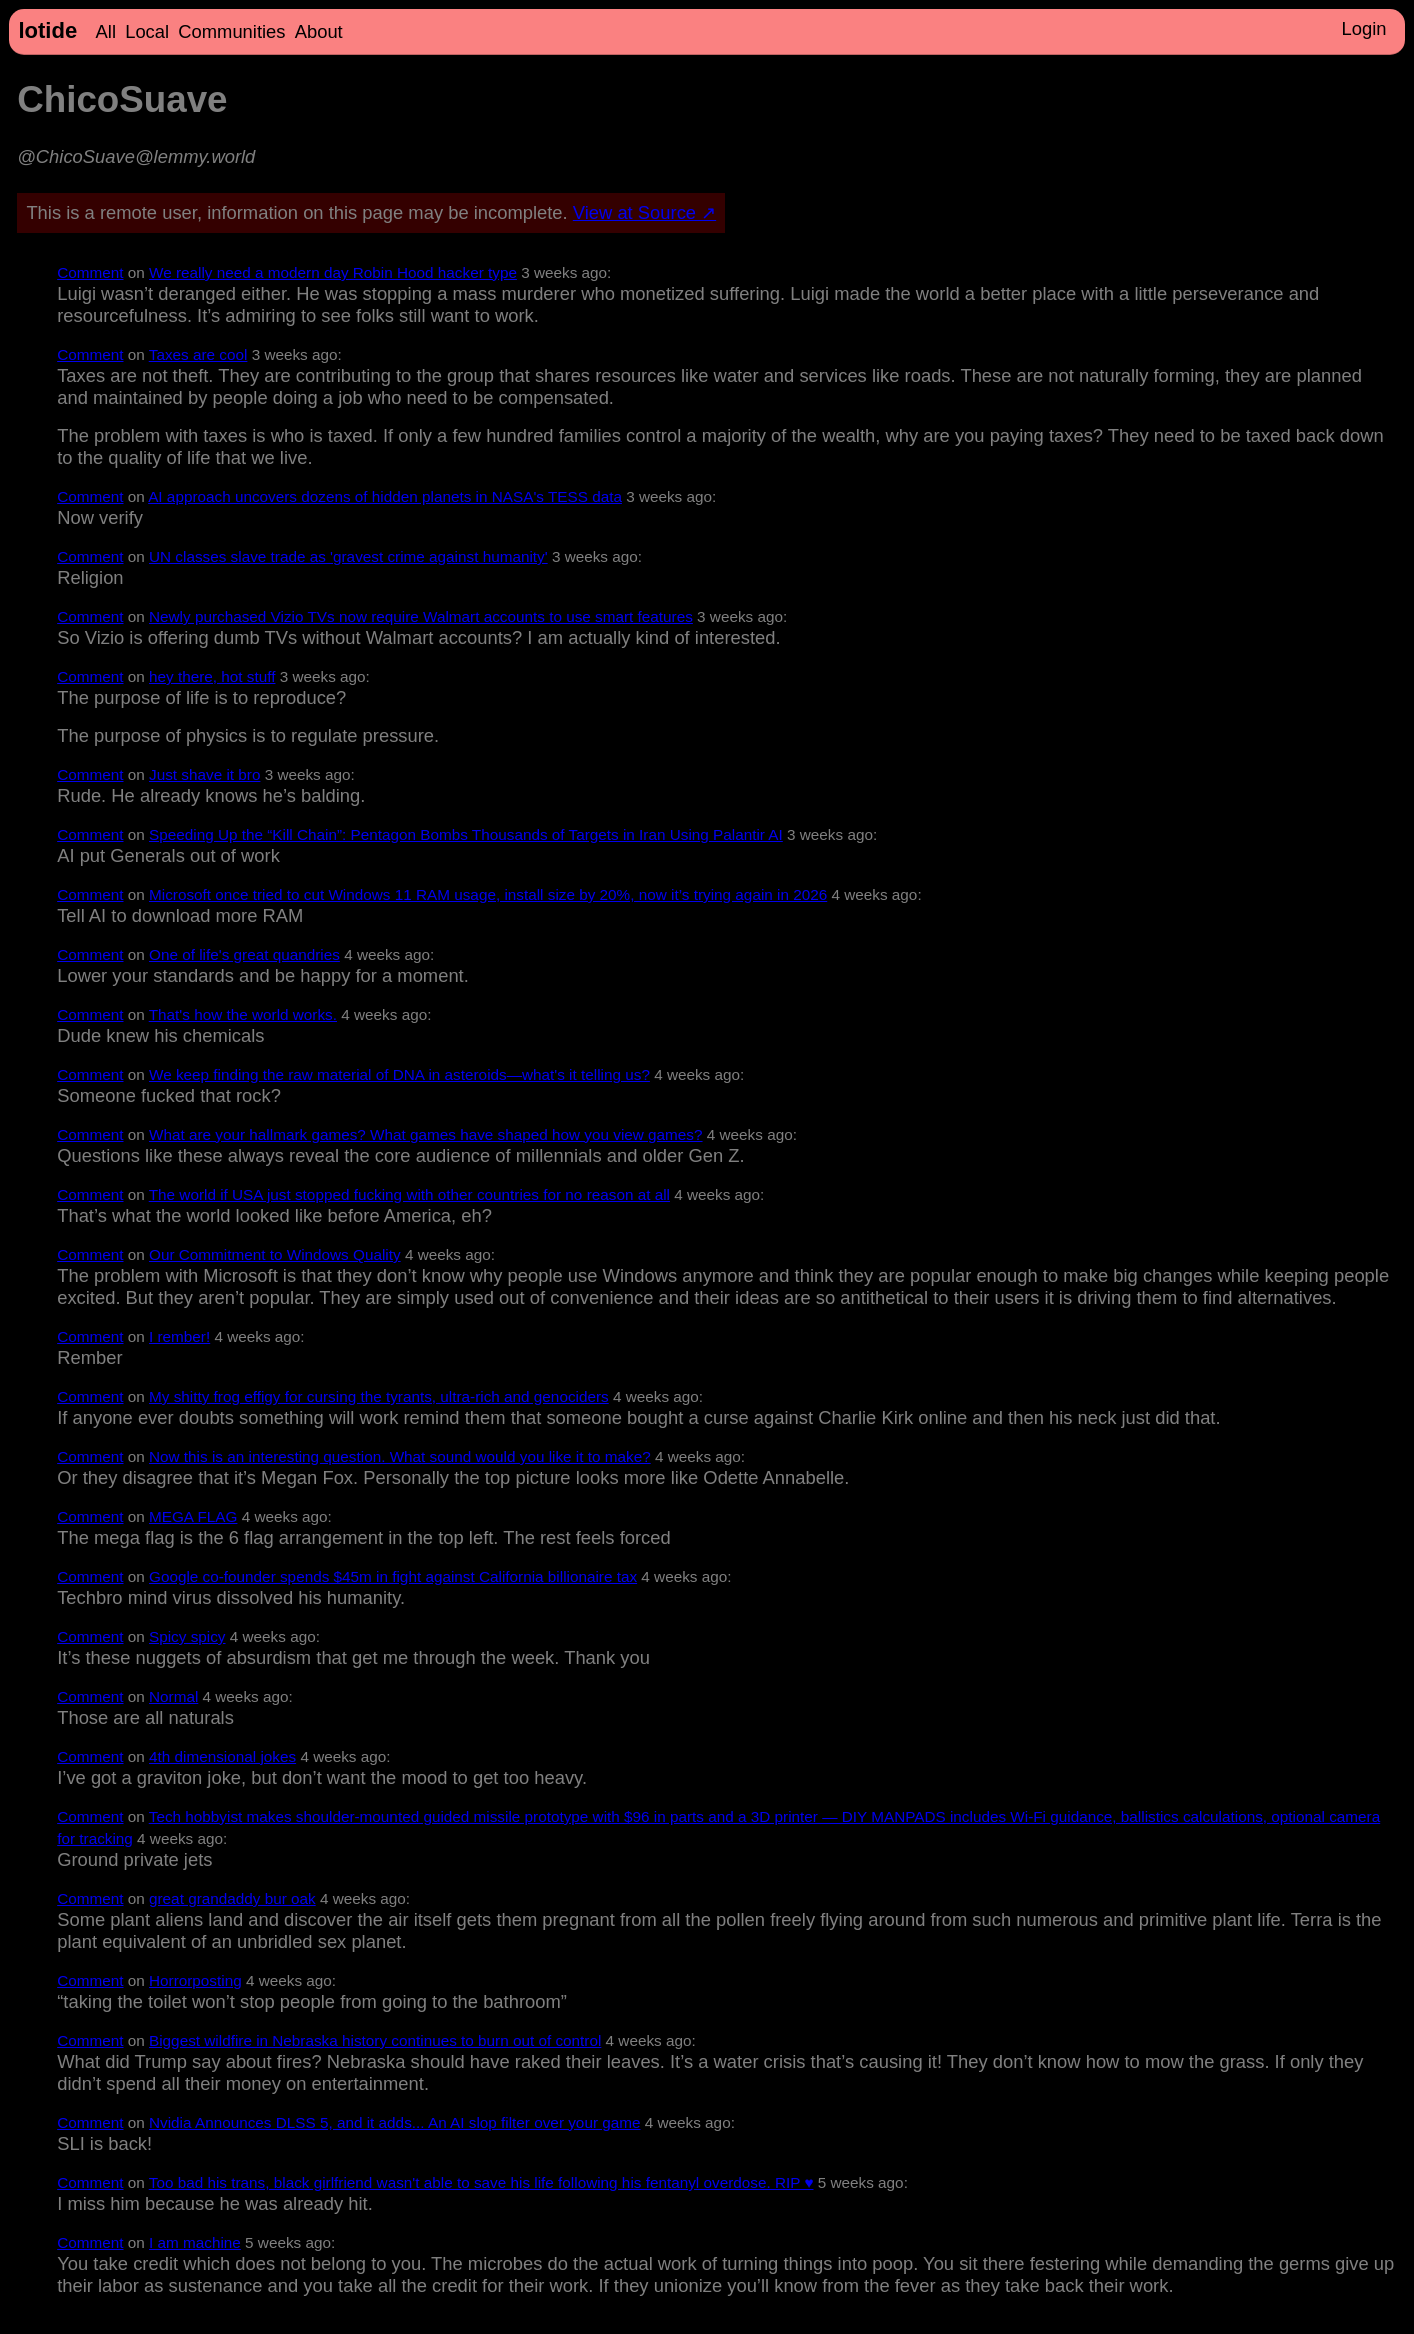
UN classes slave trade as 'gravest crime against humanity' (348, 556)
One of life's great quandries (244, 954)
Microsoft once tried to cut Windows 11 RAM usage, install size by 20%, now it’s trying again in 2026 (488, 894)
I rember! (179, 1336)
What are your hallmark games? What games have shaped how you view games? (426, 1134)
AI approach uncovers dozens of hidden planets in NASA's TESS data (385, 496)
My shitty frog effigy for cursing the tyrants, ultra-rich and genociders (379, 1396)
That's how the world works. (243, 1014)
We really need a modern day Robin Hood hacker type (333, 272)
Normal (173, 1696)
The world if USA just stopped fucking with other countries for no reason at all (409, 1194)
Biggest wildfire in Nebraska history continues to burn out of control (375, 2040)
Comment (90, 272)
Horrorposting (195, 1980)
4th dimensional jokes (222, 1756)
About (319, 31)
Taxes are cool (198, 354)
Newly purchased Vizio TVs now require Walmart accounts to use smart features (421, 616)
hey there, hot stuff (212, 676)
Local (147, 31)
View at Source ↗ (644, 212)
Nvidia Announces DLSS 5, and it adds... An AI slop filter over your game (394, 2122)
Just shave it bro (204, 774)
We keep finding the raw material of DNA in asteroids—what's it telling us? (399, 1074)
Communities (231, 31)
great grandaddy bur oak (232, 1898)
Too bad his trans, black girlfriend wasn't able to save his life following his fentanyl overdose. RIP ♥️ (481, 2182)
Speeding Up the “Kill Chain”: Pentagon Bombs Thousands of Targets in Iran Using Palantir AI (466, 834)
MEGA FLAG (193, 1516)
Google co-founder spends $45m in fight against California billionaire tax (393, 1576)
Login (1363, 28)
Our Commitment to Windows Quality (275, 1254)
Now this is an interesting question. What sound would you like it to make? (400, 1456)
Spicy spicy (187, 1636)
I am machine (195, 2242)
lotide (47, 30)
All (106, 31)
